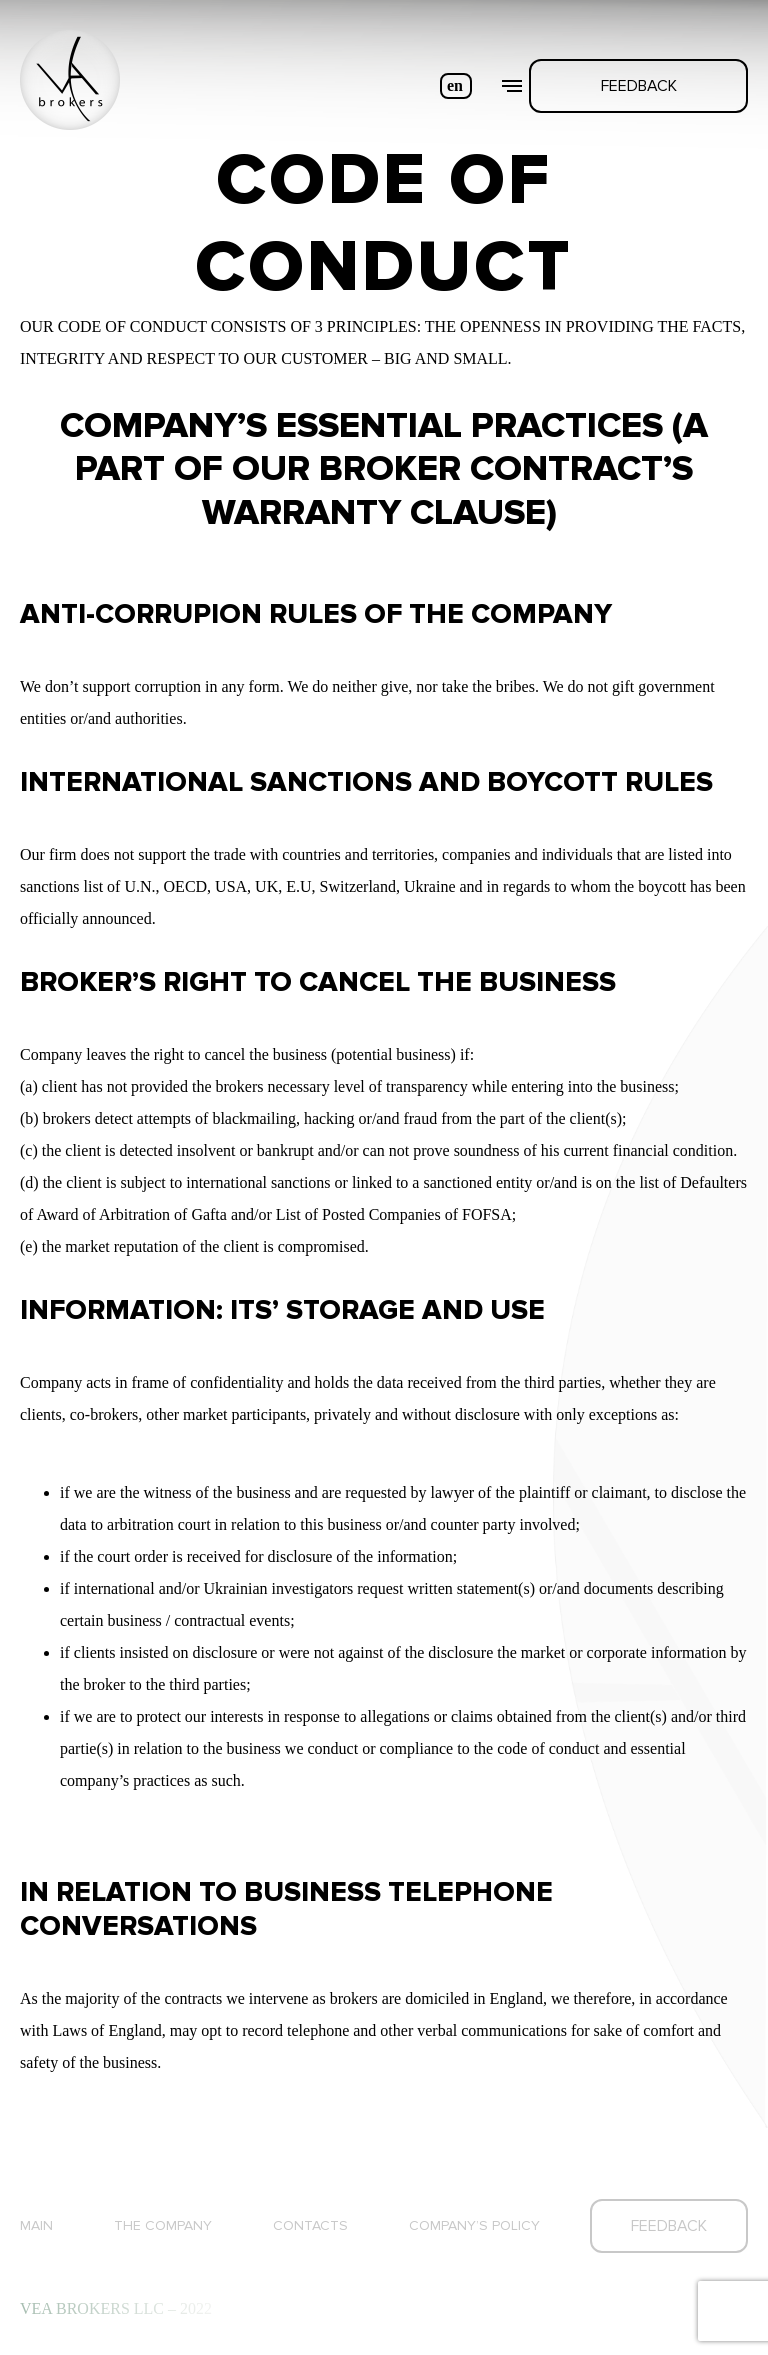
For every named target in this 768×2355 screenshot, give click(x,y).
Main (36, 2225)
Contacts (310, 2225)
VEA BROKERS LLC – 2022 (116, 2308)
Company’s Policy (474, 2225)
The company (163, 2225)
